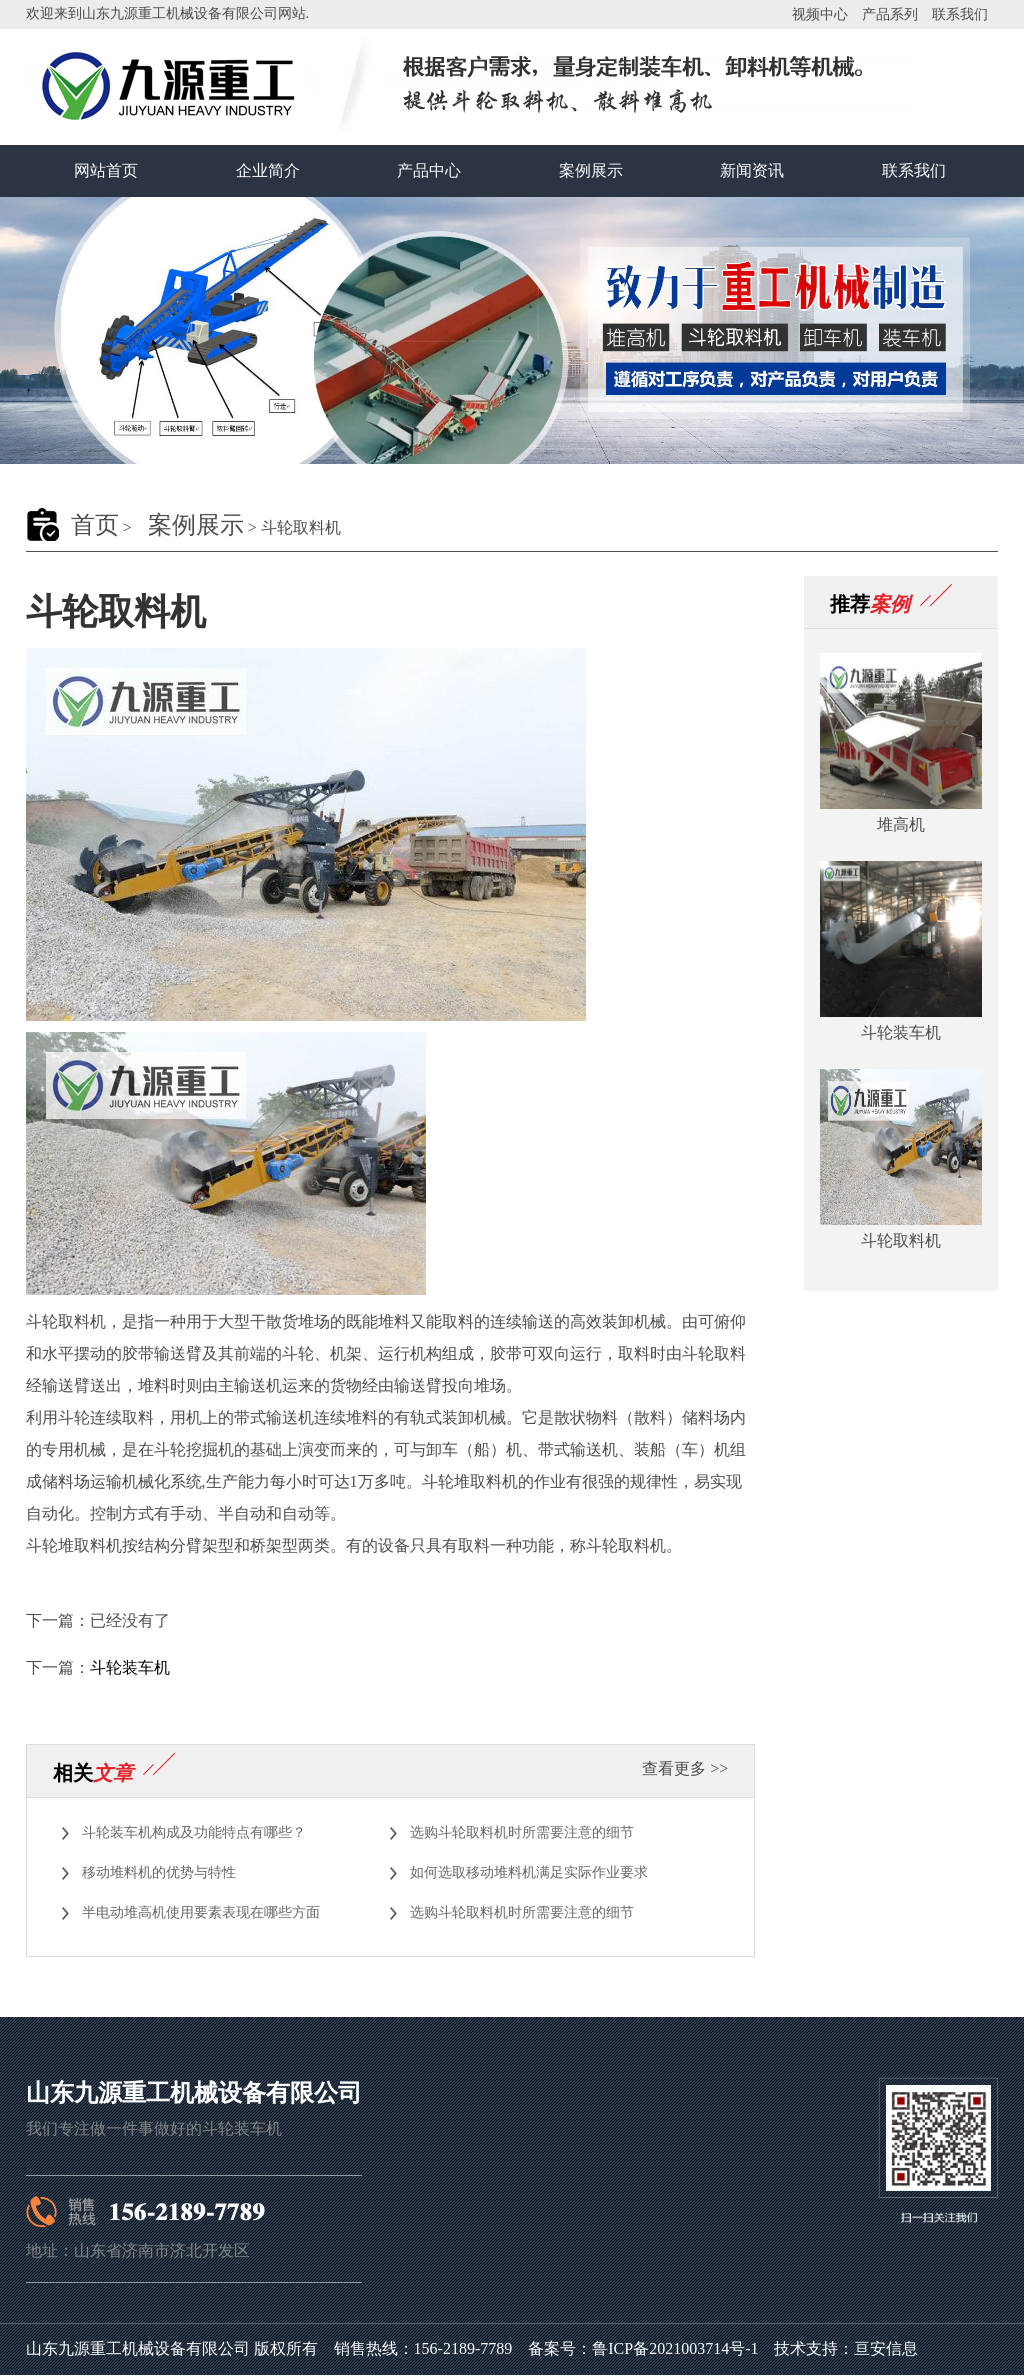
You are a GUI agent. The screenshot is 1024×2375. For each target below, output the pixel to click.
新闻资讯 (752, 170)
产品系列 (890, 14)
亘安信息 (886, 2348)
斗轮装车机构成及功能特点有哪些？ (194, 1832)
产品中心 (429, 170)
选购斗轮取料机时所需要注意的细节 (522, 1832)
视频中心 (820, 14)
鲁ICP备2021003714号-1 (675, 2348)
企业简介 (268, 170)
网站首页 (106, 170)
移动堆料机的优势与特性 (159, 1872)
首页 (95, 525)
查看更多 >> (685, 1768)
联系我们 (960, 14)
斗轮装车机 (130, 1667)
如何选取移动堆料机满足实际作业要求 (529, 1872)
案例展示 (591, 170)
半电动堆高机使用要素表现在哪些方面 (201, 1912)
